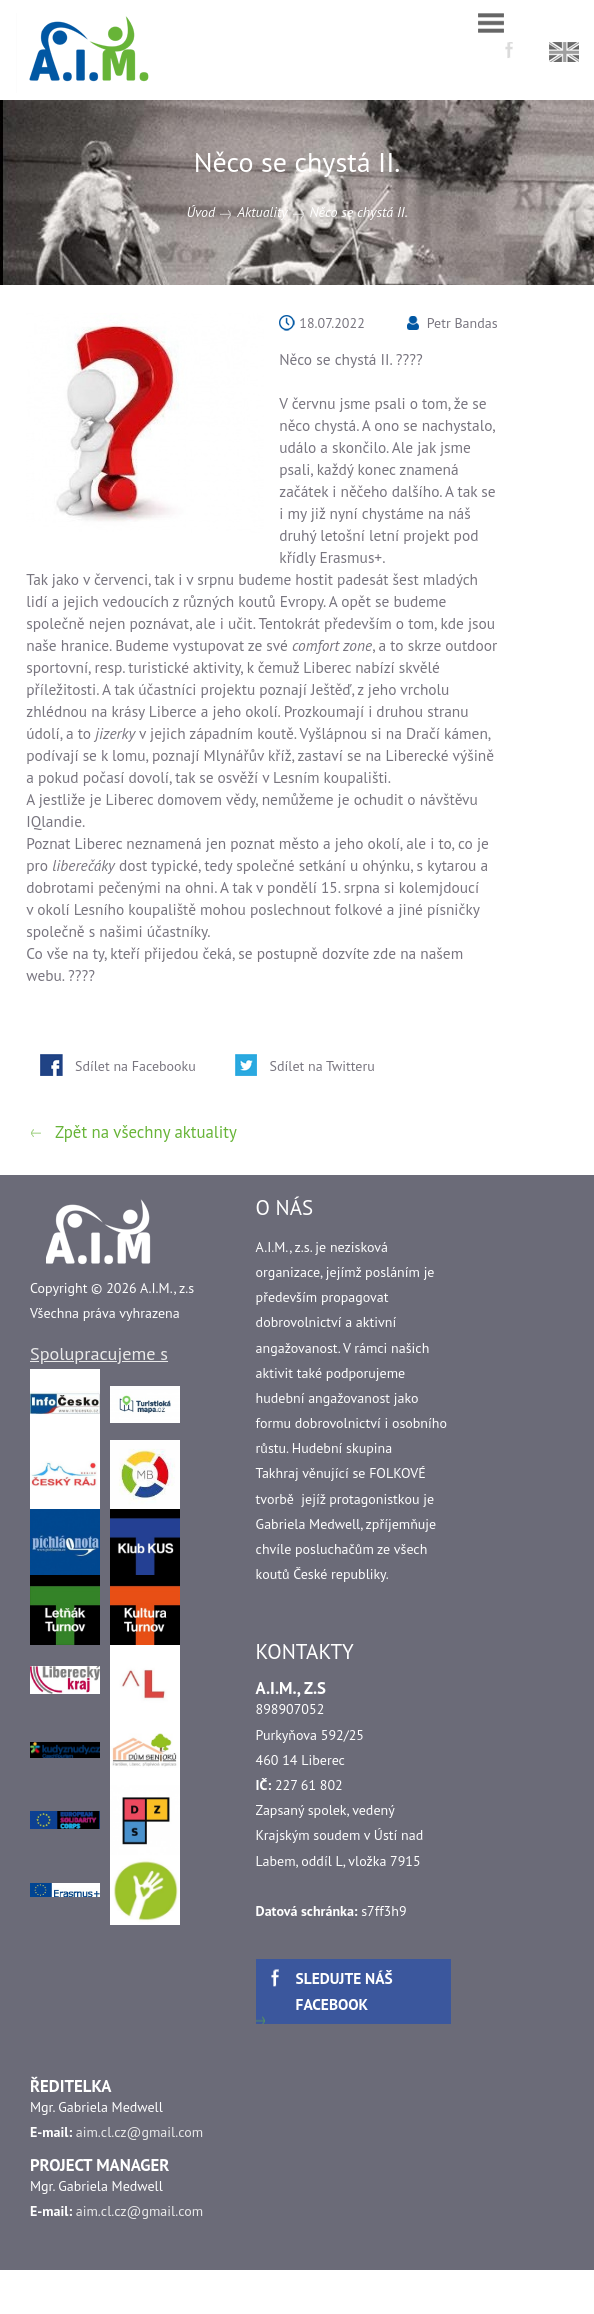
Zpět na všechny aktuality (146, 1132)
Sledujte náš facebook (344, 1990)
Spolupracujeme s (99, 1353)
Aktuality (262, 212)
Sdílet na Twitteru (322, 1066)
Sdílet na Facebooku (135, 1066)
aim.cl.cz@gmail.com (139, 2132)
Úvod (200, 212)
